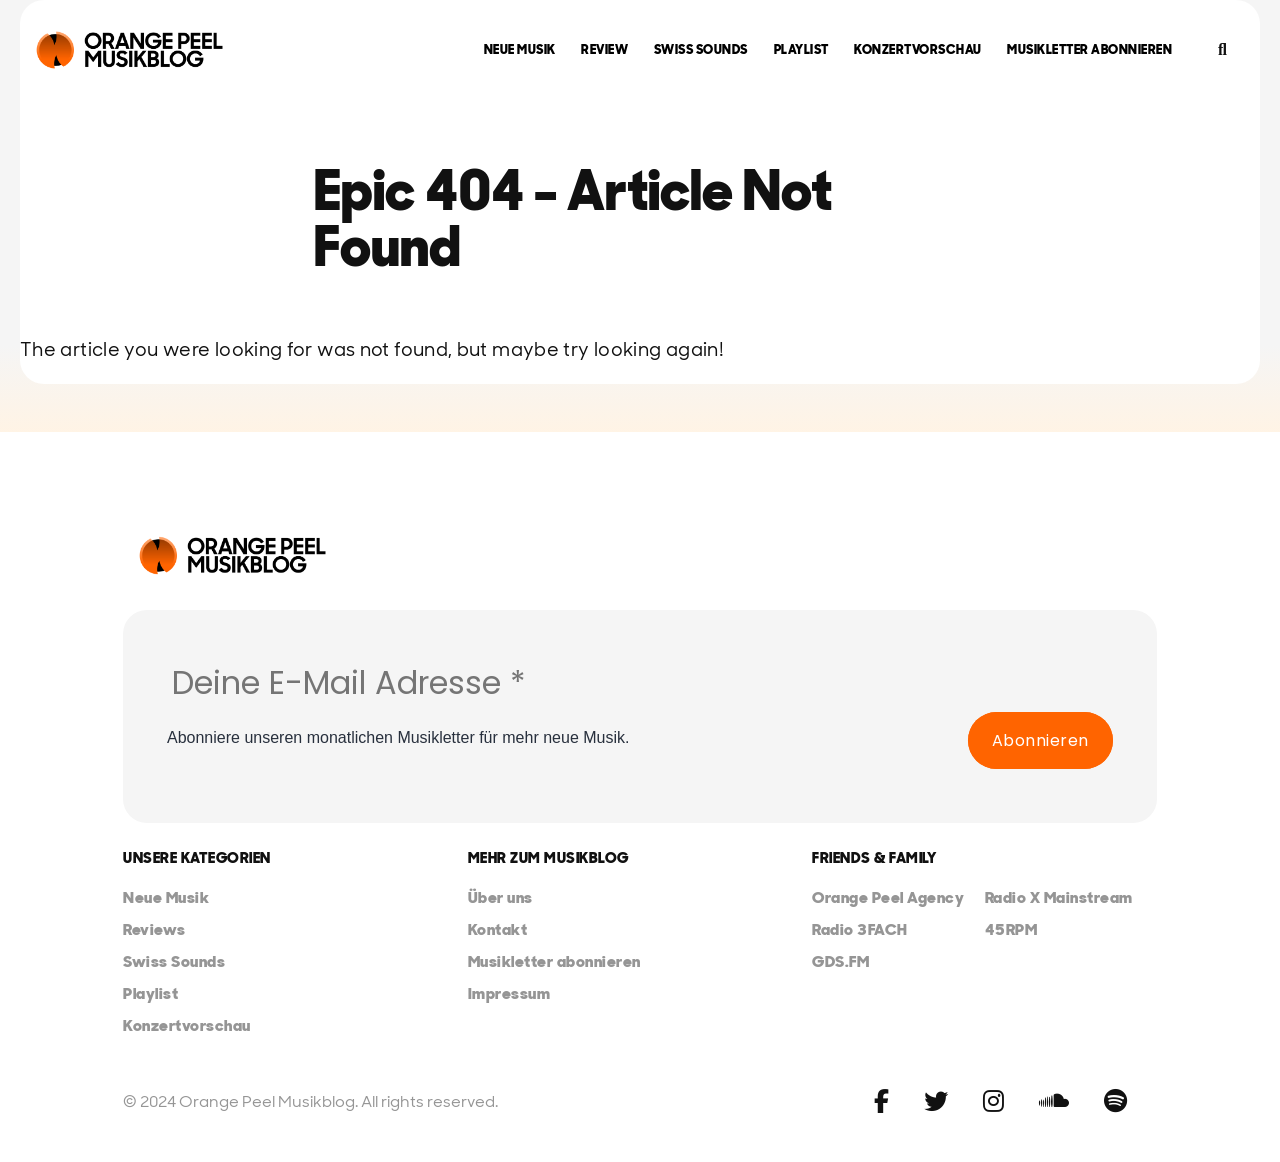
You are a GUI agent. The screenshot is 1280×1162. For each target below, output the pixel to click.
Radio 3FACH (860, 929)
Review (604, 49)
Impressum (509, 993)
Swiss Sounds (701, 49)
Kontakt (498, 929)
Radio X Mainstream (1059, 897)
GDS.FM (840, 961)
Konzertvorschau (918, 49)
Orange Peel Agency (888, 897)
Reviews (154, 929)
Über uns (500, 897)
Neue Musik (520, 49)
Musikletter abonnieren (1089, 49)
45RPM (1011, 929)
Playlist (801, 49)
